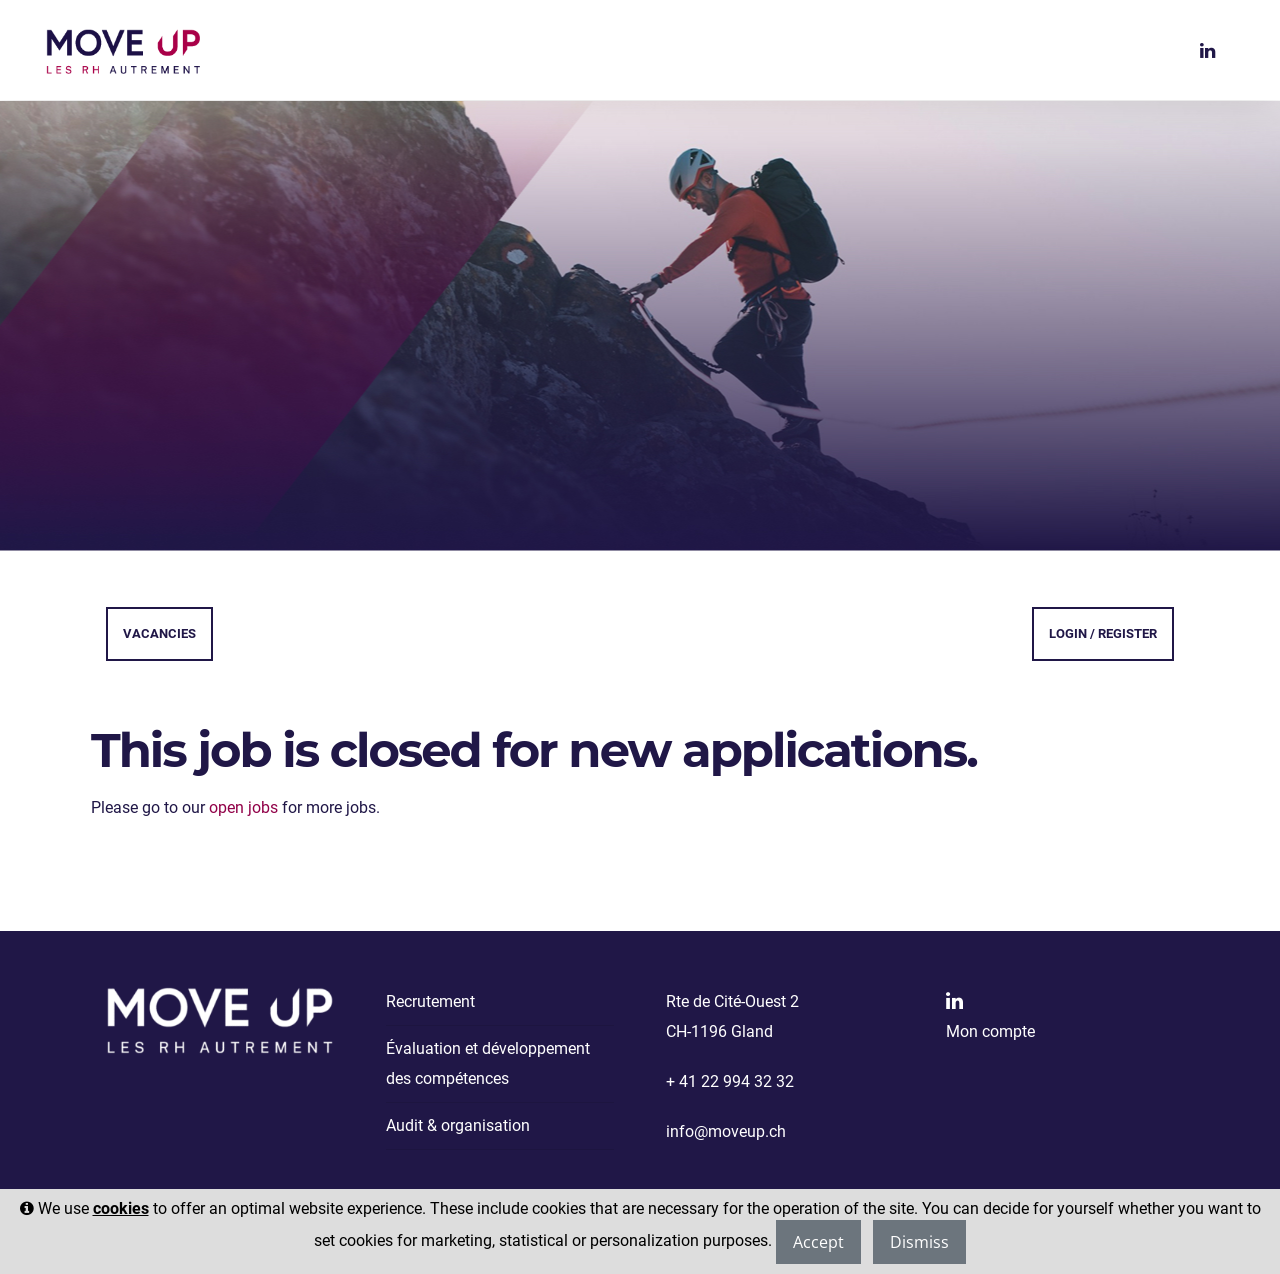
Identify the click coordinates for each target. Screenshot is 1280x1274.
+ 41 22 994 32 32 (730, 1081)
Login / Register (1103, 633)
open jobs (243, 807)
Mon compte (990, 1031)
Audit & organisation (458, 1125)
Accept (818, 1242)
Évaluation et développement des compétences (488, 1063)
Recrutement (430, 1001)
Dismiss (919, 1242)
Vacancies (159, 633)
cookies (121, 1208)
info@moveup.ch (726, 1131)
